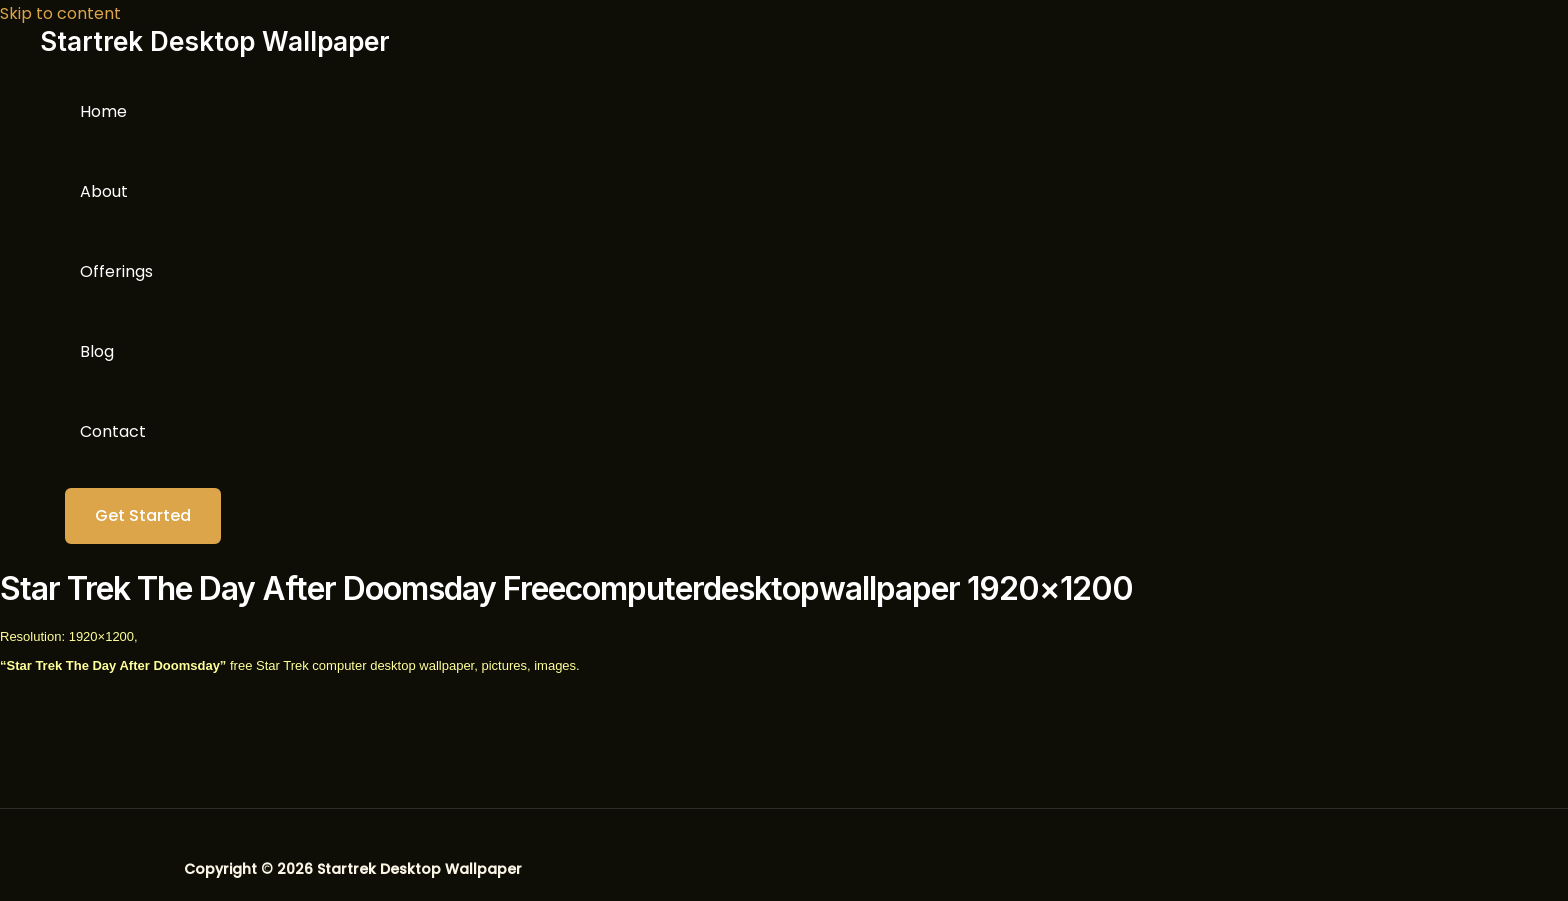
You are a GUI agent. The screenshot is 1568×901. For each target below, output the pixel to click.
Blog (97, 351)
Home (103, 111)
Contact (113, 431)
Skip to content (60, 13)
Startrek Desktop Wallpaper (215, 41)
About (104, 191)
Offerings (116, 271)
